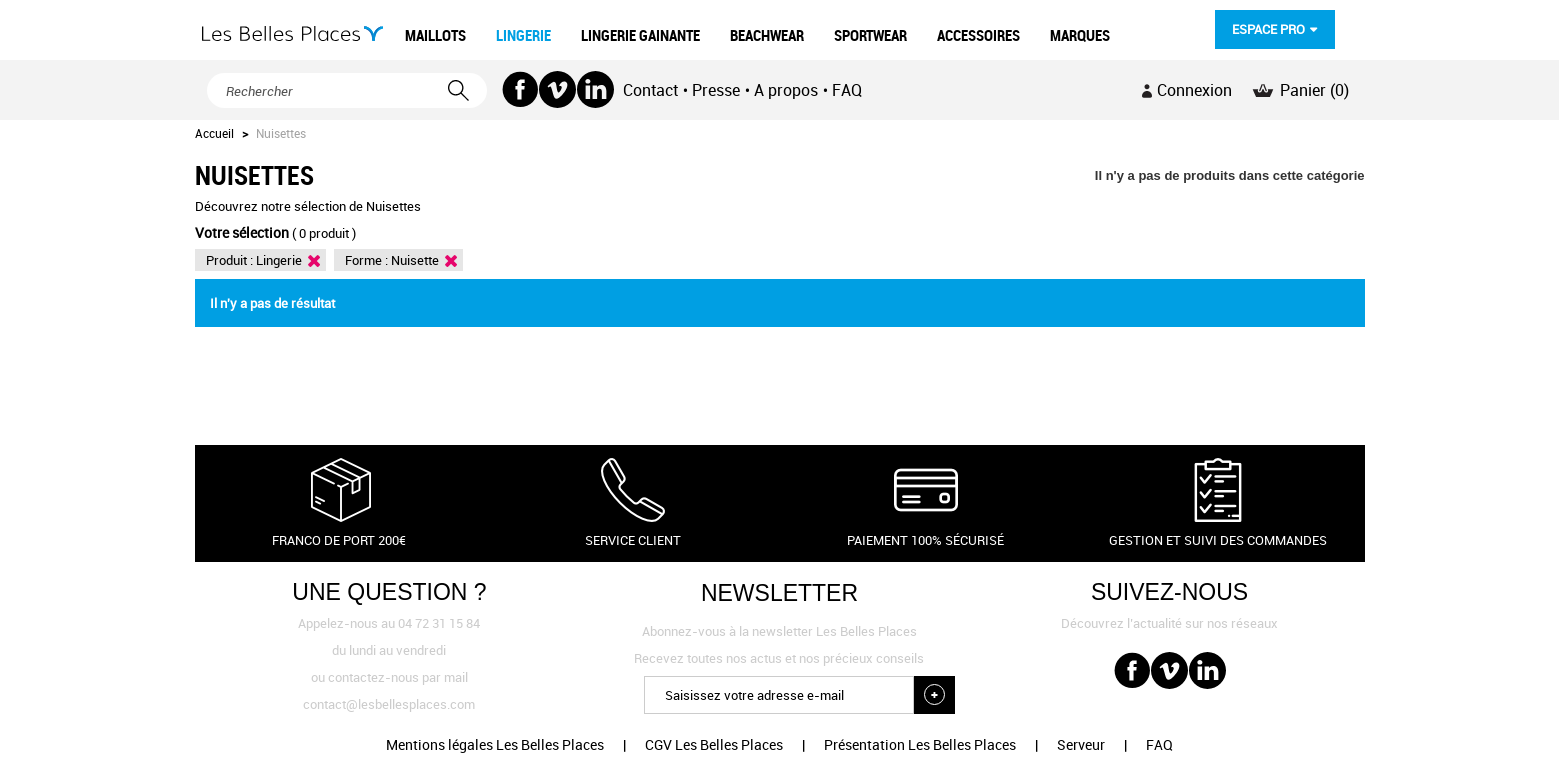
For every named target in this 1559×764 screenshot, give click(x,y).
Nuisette (415, 260)
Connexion (1194, 90)
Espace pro (1268, 29)
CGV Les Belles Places (714, 744)
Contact (650, 90)
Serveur (1081, 744)
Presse (716, 90)
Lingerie (279, 260)
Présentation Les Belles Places (920, 744)
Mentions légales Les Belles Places (495, 744)
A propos (786, 90)
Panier (1314, 90)
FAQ (847, 90)
